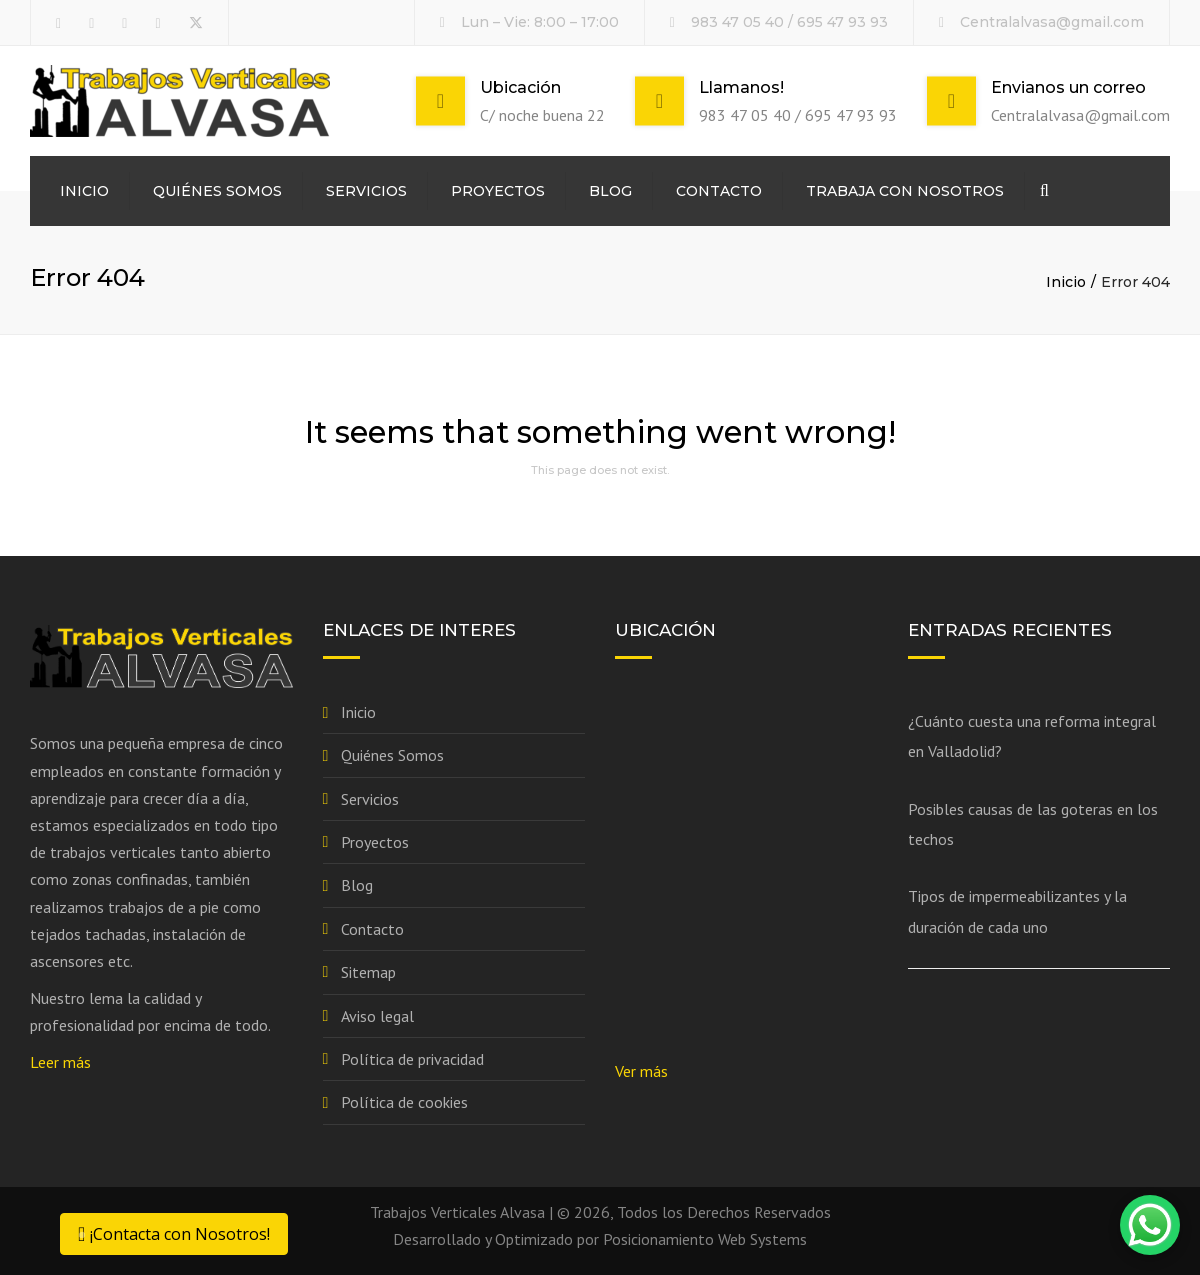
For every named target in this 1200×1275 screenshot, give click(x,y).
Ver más (641, 1071)
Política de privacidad (412, 1059)
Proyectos (498, 191)
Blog (610, 191)
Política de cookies (404, 1102)
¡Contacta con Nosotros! (174, 1234)
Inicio (84, 191)
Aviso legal (377, 1016)
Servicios (366, 191)
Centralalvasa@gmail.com (1052, 22)
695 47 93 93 (842, 22)
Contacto (719, 191)
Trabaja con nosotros (905, 191)
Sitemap (368, 972)
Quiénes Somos (217, 191)
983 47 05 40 (737, 22)
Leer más (60, 1062)
